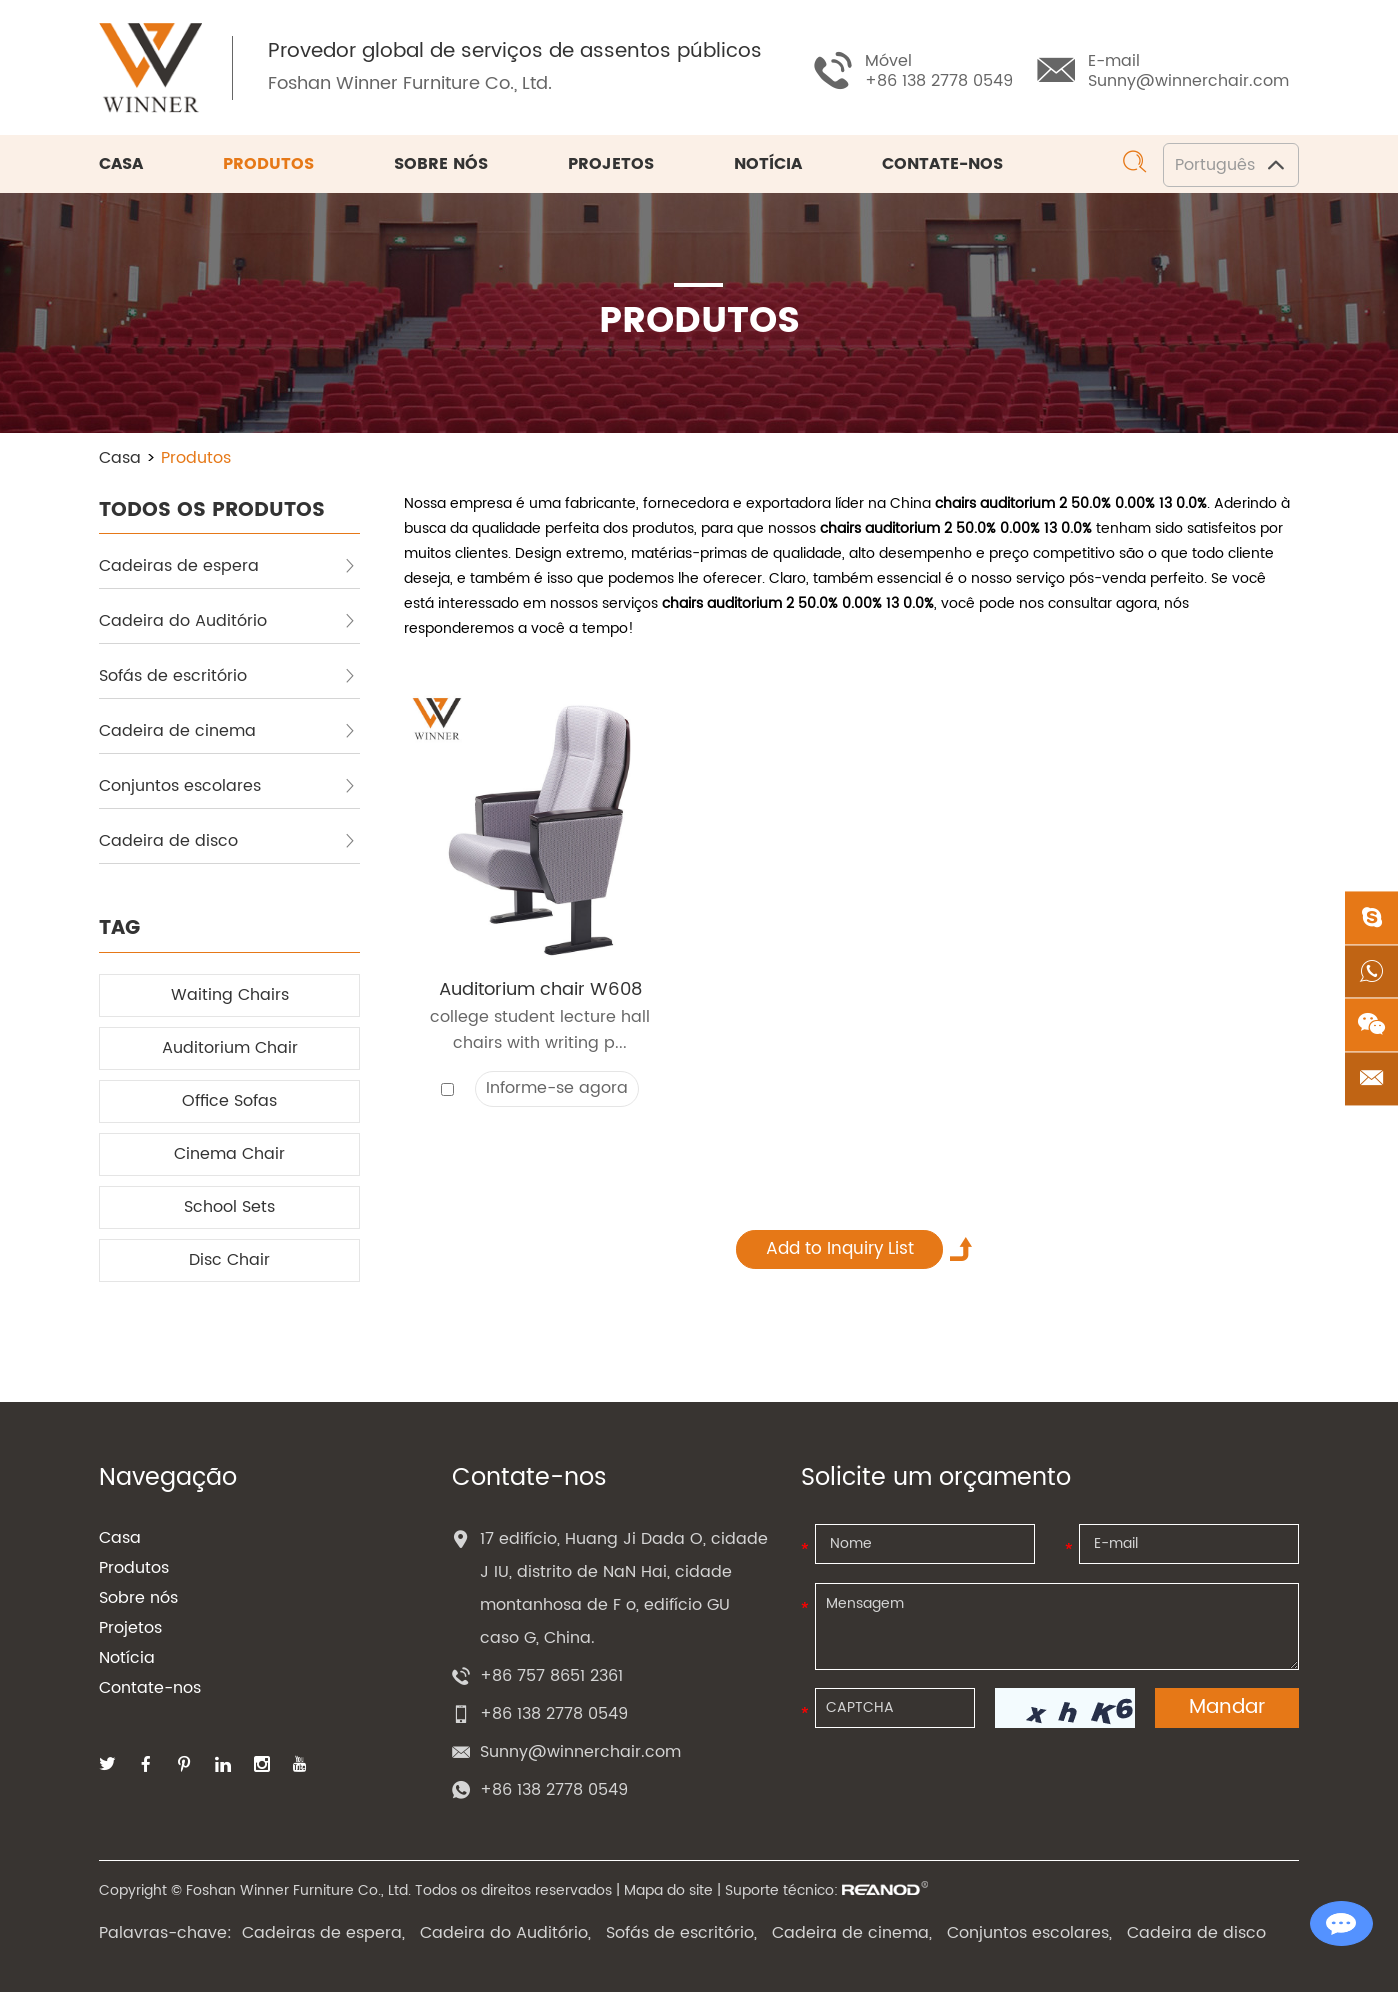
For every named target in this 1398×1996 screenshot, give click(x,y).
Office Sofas (229, 1104)
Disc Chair (229, 1263)
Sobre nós (441, 168)
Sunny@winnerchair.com (1188, 81)
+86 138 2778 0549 (554, 1794)
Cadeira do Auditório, (505, 1937)
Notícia (768, 168)
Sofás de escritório (228, 679)
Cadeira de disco (228, 844)
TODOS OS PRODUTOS (212, 512)
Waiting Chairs (230, 998)
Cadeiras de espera (228, 569)
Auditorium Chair (230, 1051)
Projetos (611, 168)
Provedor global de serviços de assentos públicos (520, 54)
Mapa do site (668, 1894)
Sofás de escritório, (681, 1937)
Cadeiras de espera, (323, 1937)
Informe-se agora (557, 1093)
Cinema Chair (229, 1157)
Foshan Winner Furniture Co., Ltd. (415, 85)
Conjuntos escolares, (1029, 1937)
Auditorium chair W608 (540, 993)
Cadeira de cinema (228, 734)
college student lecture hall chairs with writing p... (540, 1034)
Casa (121, 168)
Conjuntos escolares (228, 789)
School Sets (229, 1210)
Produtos (268, 168)
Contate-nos (942, 168)
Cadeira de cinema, (852, 1937)
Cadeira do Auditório (228, 624)
